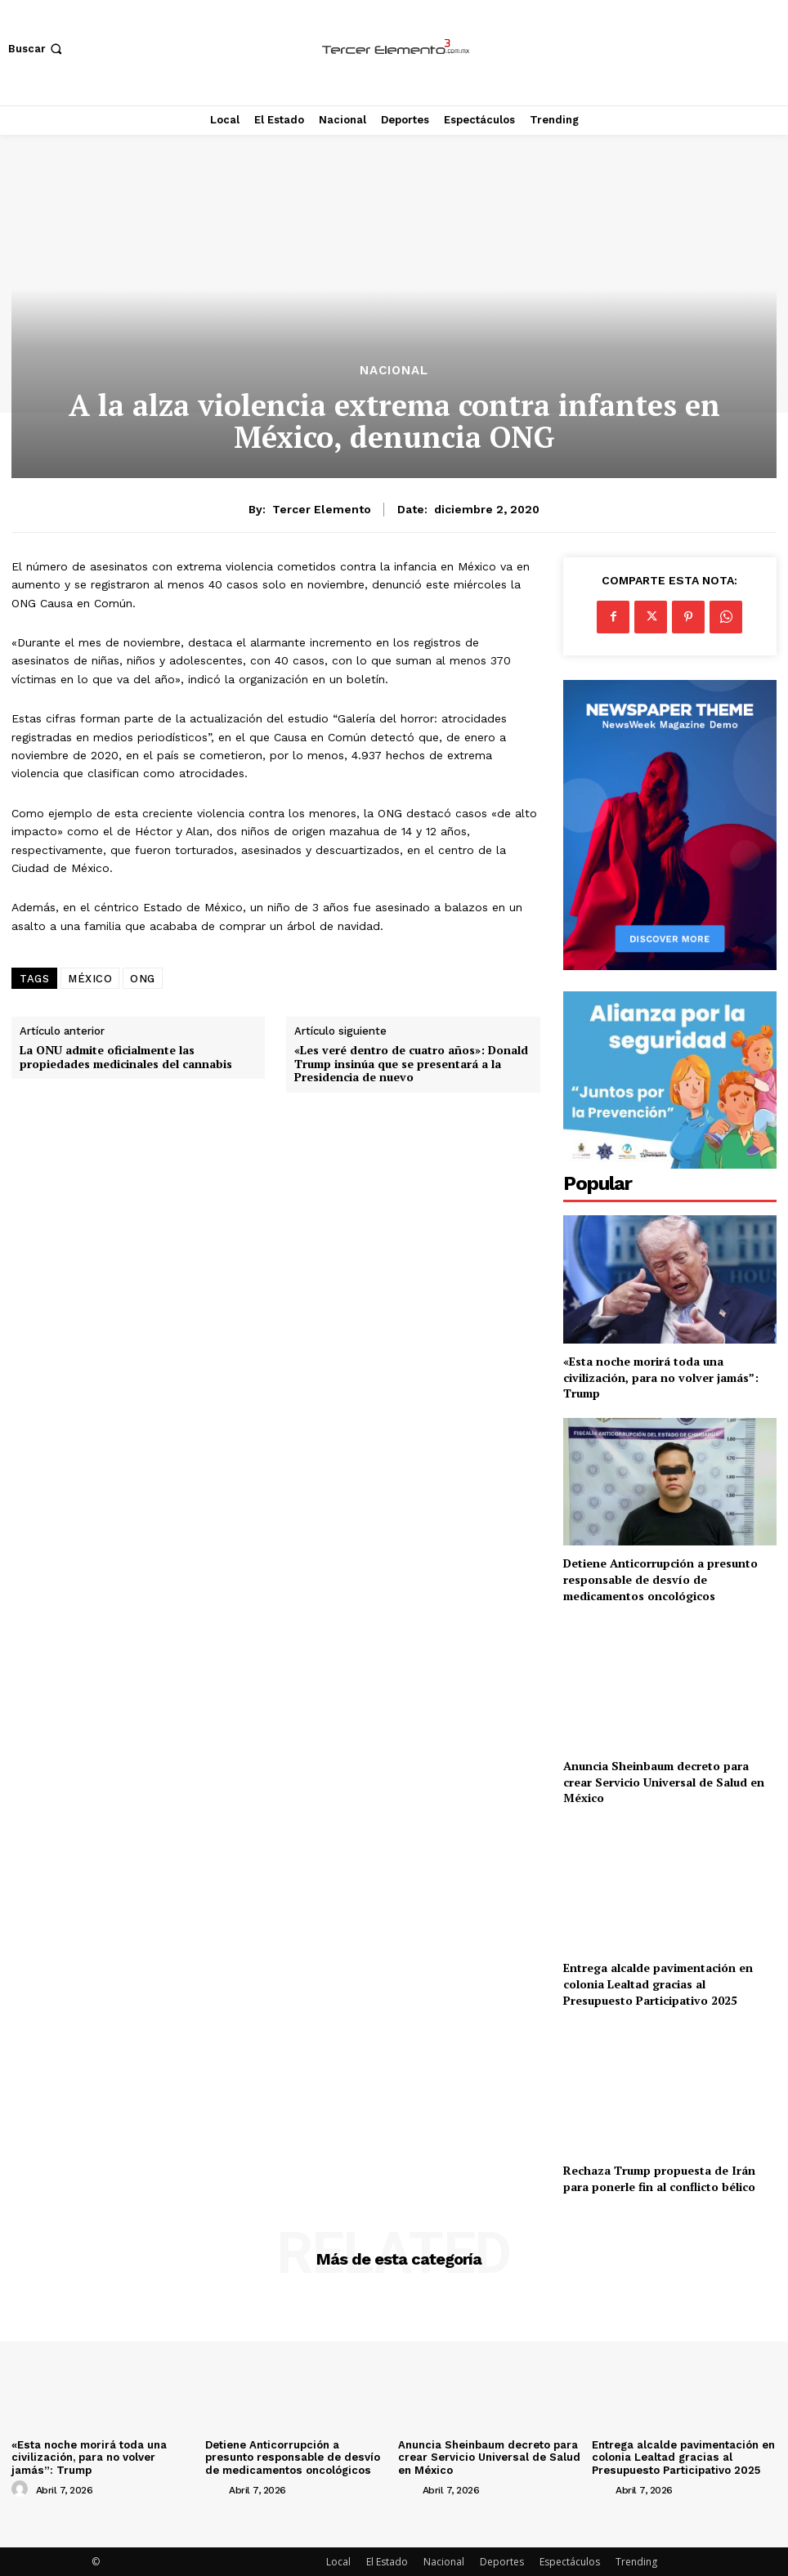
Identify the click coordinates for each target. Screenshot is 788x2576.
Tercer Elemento (321, 509)
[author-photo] (22, 2489)
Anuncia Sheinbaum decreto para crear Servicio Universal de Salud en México (663, 1781)
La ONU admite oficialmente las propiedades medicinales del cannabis (126, 1057)
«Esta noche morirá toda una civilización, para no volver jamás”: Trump (661, 1377)
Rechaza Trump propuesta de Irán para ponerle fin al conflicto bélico (659, 2178)
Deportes (502, 2561)
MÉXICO (90, 979)
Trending (636, 2561)
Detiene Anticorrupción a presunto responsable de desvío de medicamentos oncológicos (660, 1579)
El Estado (387, 2561)
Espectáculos (570, 2561)
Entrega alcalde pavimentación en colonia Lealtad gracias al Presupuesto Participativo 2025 (658, 1983)
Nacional (394, 370)
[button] (36, 49)
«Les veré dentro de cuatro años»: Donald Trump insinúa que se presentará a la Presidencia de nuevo (411, 1064)
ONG (142, 979)
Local (338, 2561)
